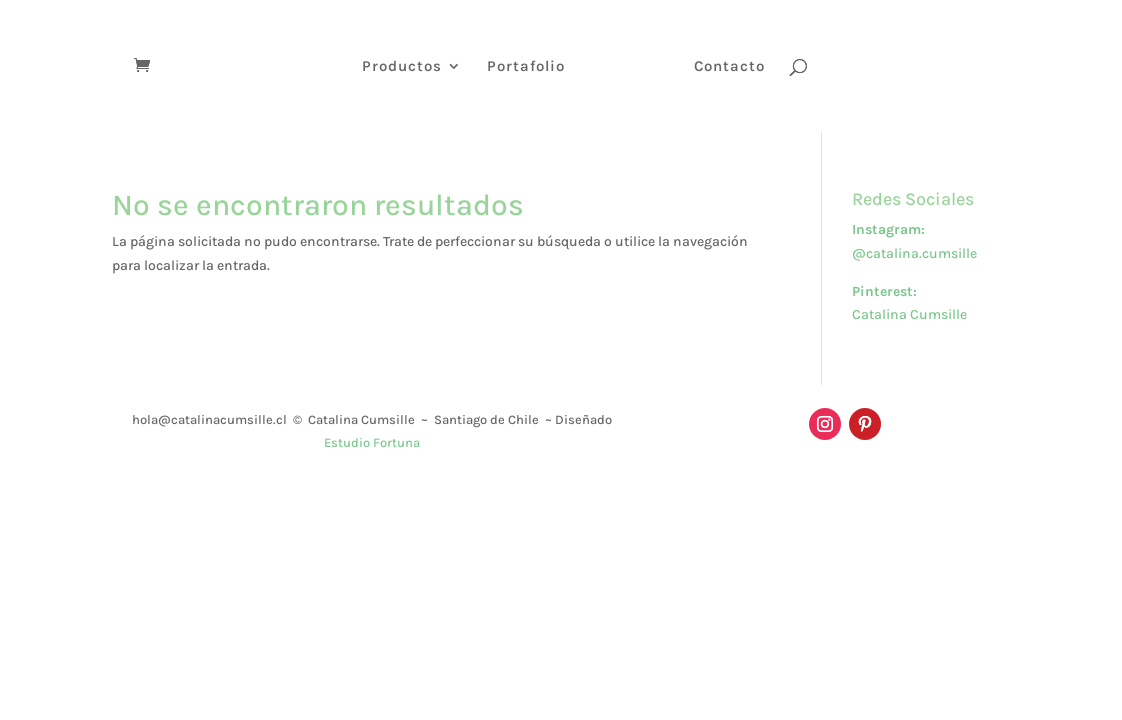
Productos (402, 67)
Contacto (729, 67)
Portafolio (526, 67)
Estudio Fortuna (372, 442)
